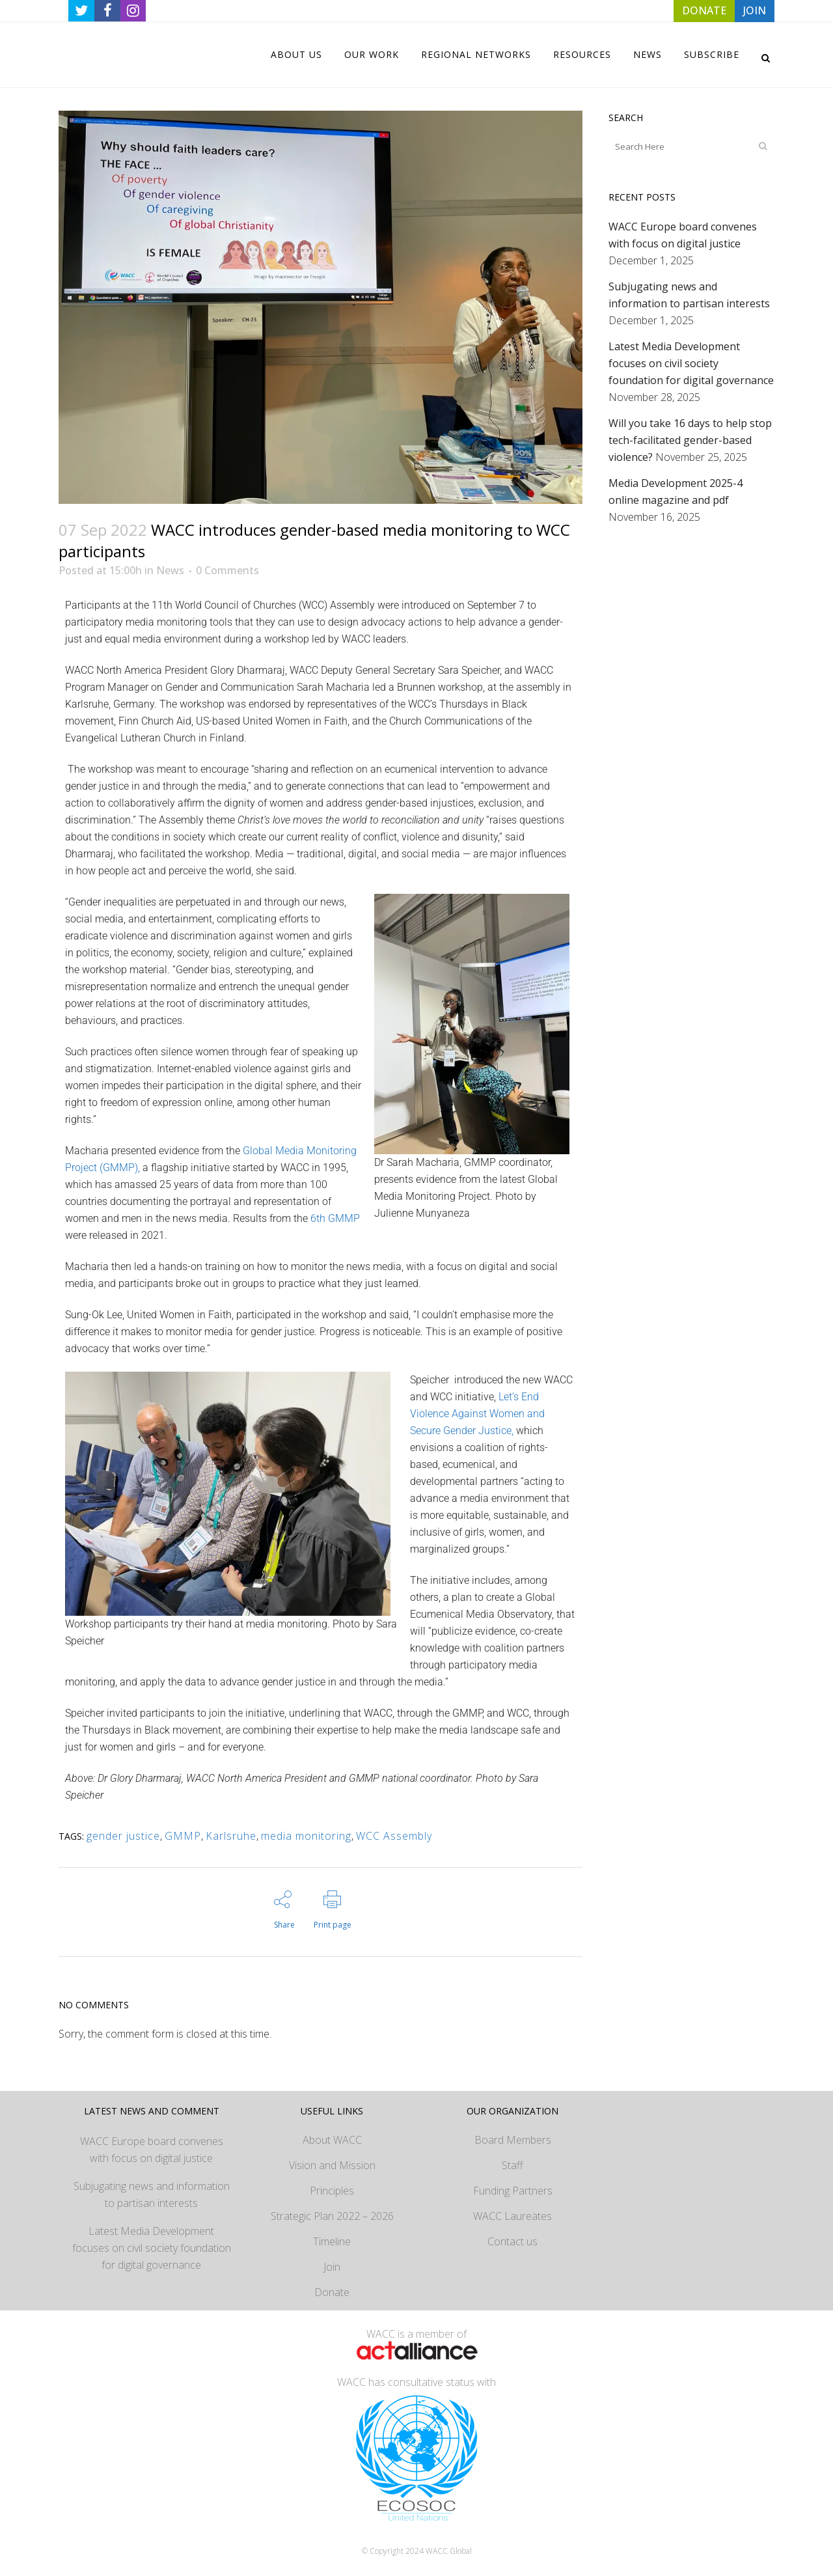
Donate (331, 2292)
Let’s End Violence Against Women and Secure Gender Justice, (477, 1414)
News (170, 570)
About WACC (332, 2140)
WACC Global (449, 2550)
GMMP (183, 1836)
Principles (332, 2190)
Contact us (512, 2241)
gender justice (123, 1836)
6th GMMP (335, 1218)
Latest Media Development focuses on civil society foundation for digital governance (691, 363)
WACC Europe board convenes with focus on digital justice (151, 2149)
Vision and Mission (332, 2165)
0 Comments (227, 570)
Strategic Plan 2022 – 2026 (332, 2216)
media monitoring (306, 1836)
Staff (512, 2165)
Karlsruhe (231, 1836)
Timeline (332, 2241)
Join (331, 2267)
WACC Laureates (512, 2216)
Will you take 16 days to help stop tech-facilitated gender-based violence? (690, 440)
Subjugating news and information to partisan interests (152, 2194)
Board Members (512, 2140)
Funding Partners (513, 2190)
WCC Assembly (394, 1836)
